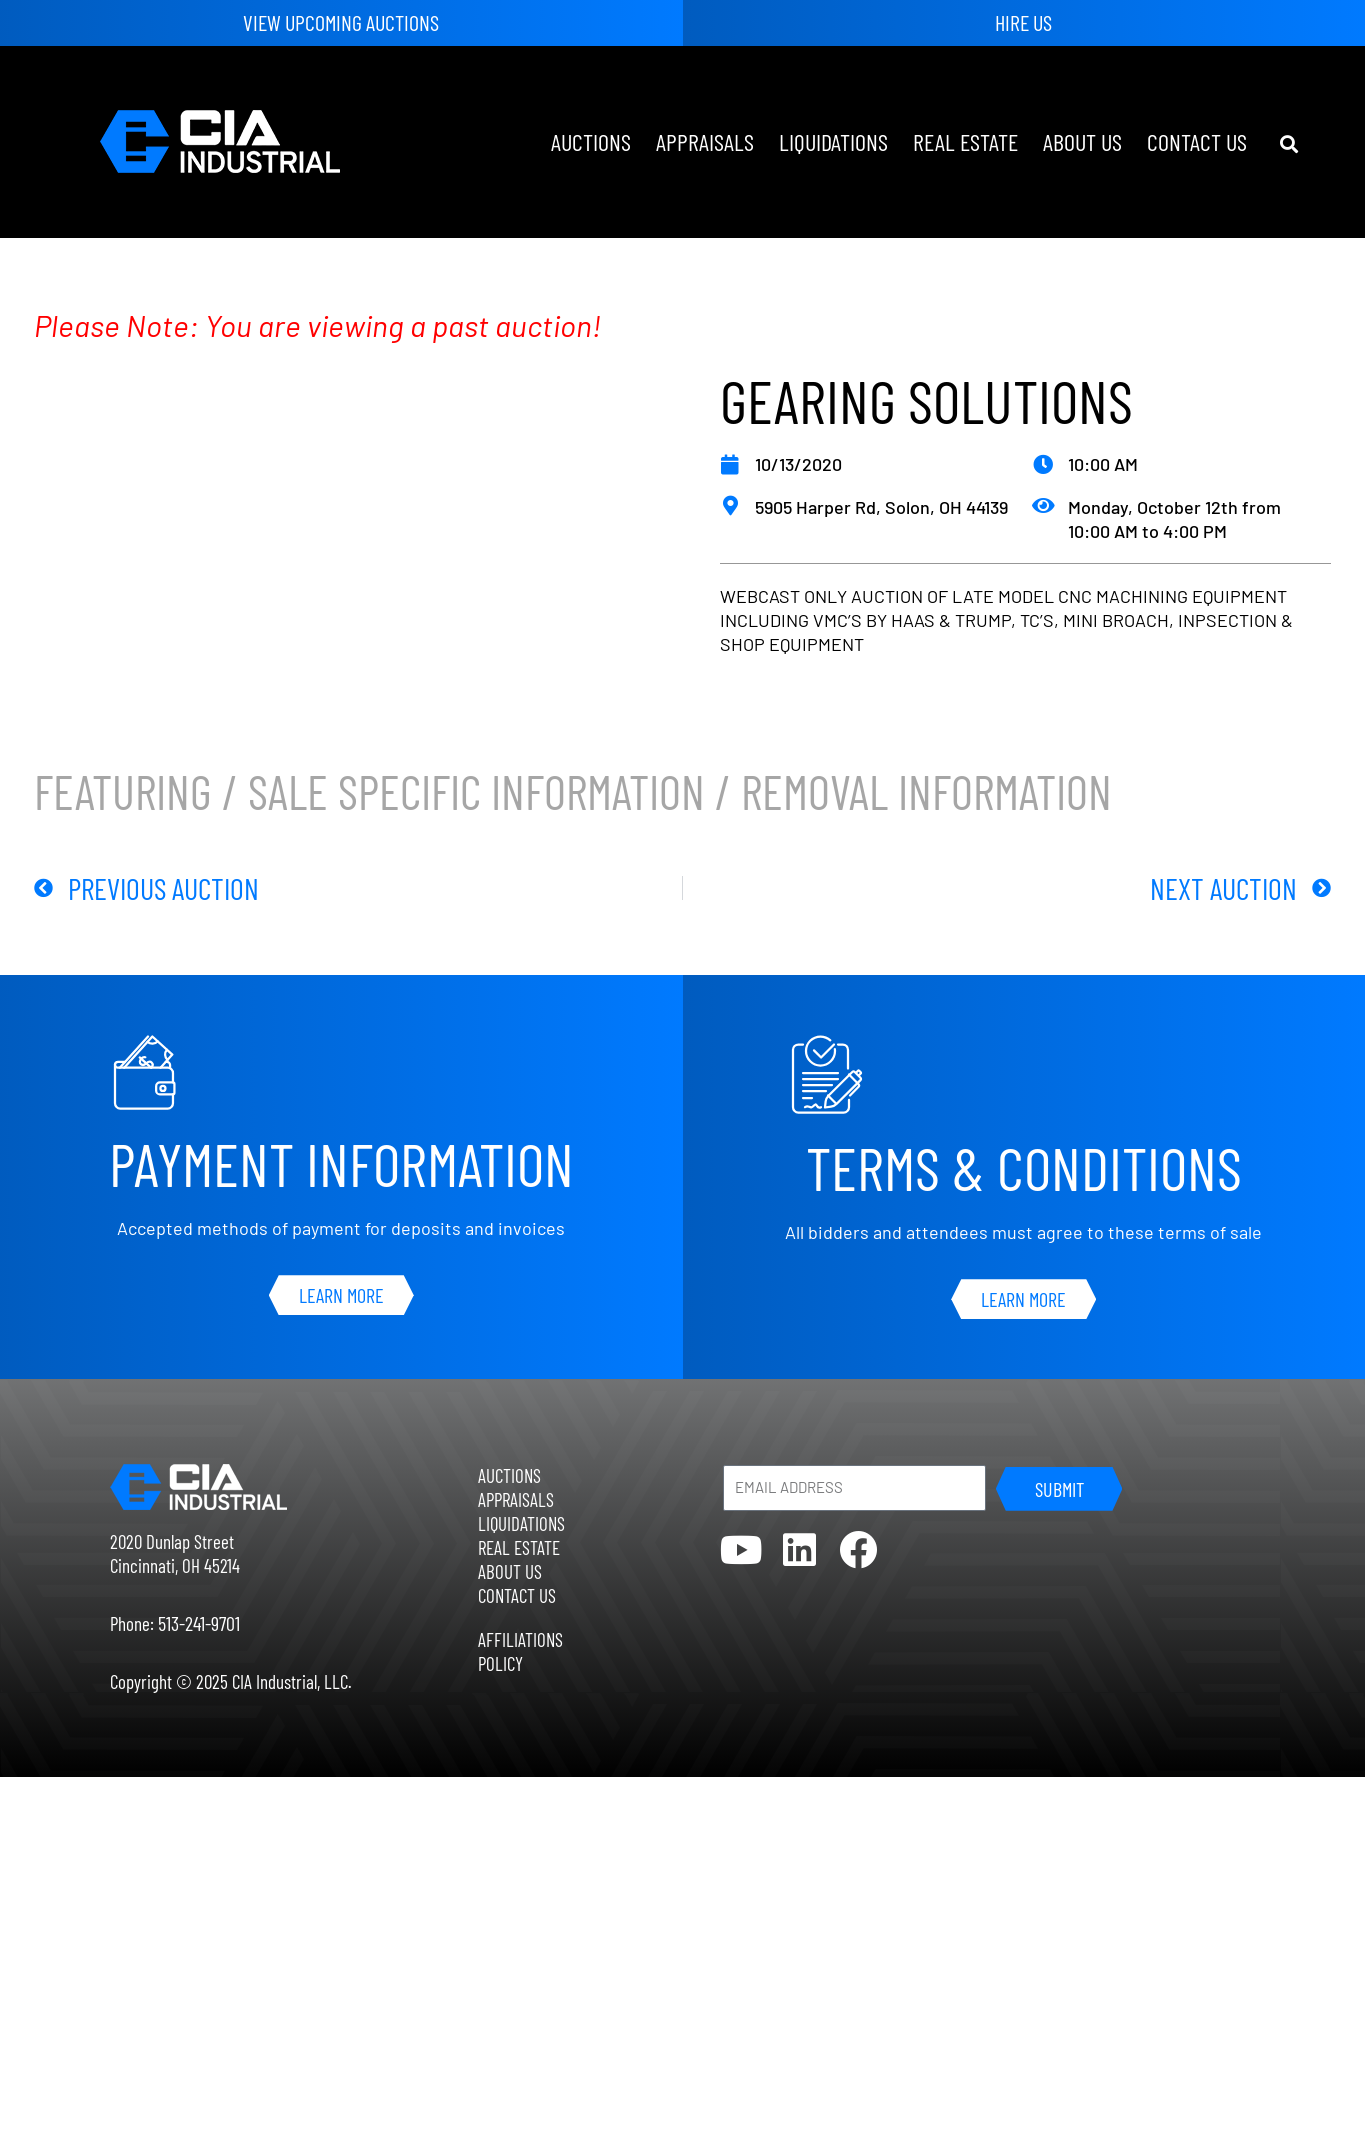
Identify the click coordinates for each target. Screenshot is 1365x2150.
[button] (1288, 144)
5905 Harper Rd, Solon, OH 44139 (881, 507)
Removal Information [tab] (926, 795)
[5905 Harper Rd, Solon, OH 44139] (730, 506)
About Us (1082, 141)
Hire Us (1023, 22)
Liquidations (833, 141)
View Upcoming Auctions (341, 22)
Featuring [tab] (123, 795)
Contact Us (1197, 141)
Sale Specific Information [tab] (476, 795)
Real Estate (965, 141)
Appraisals (705, 141)
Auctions (591, 141)
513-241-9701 (199, 1623)
